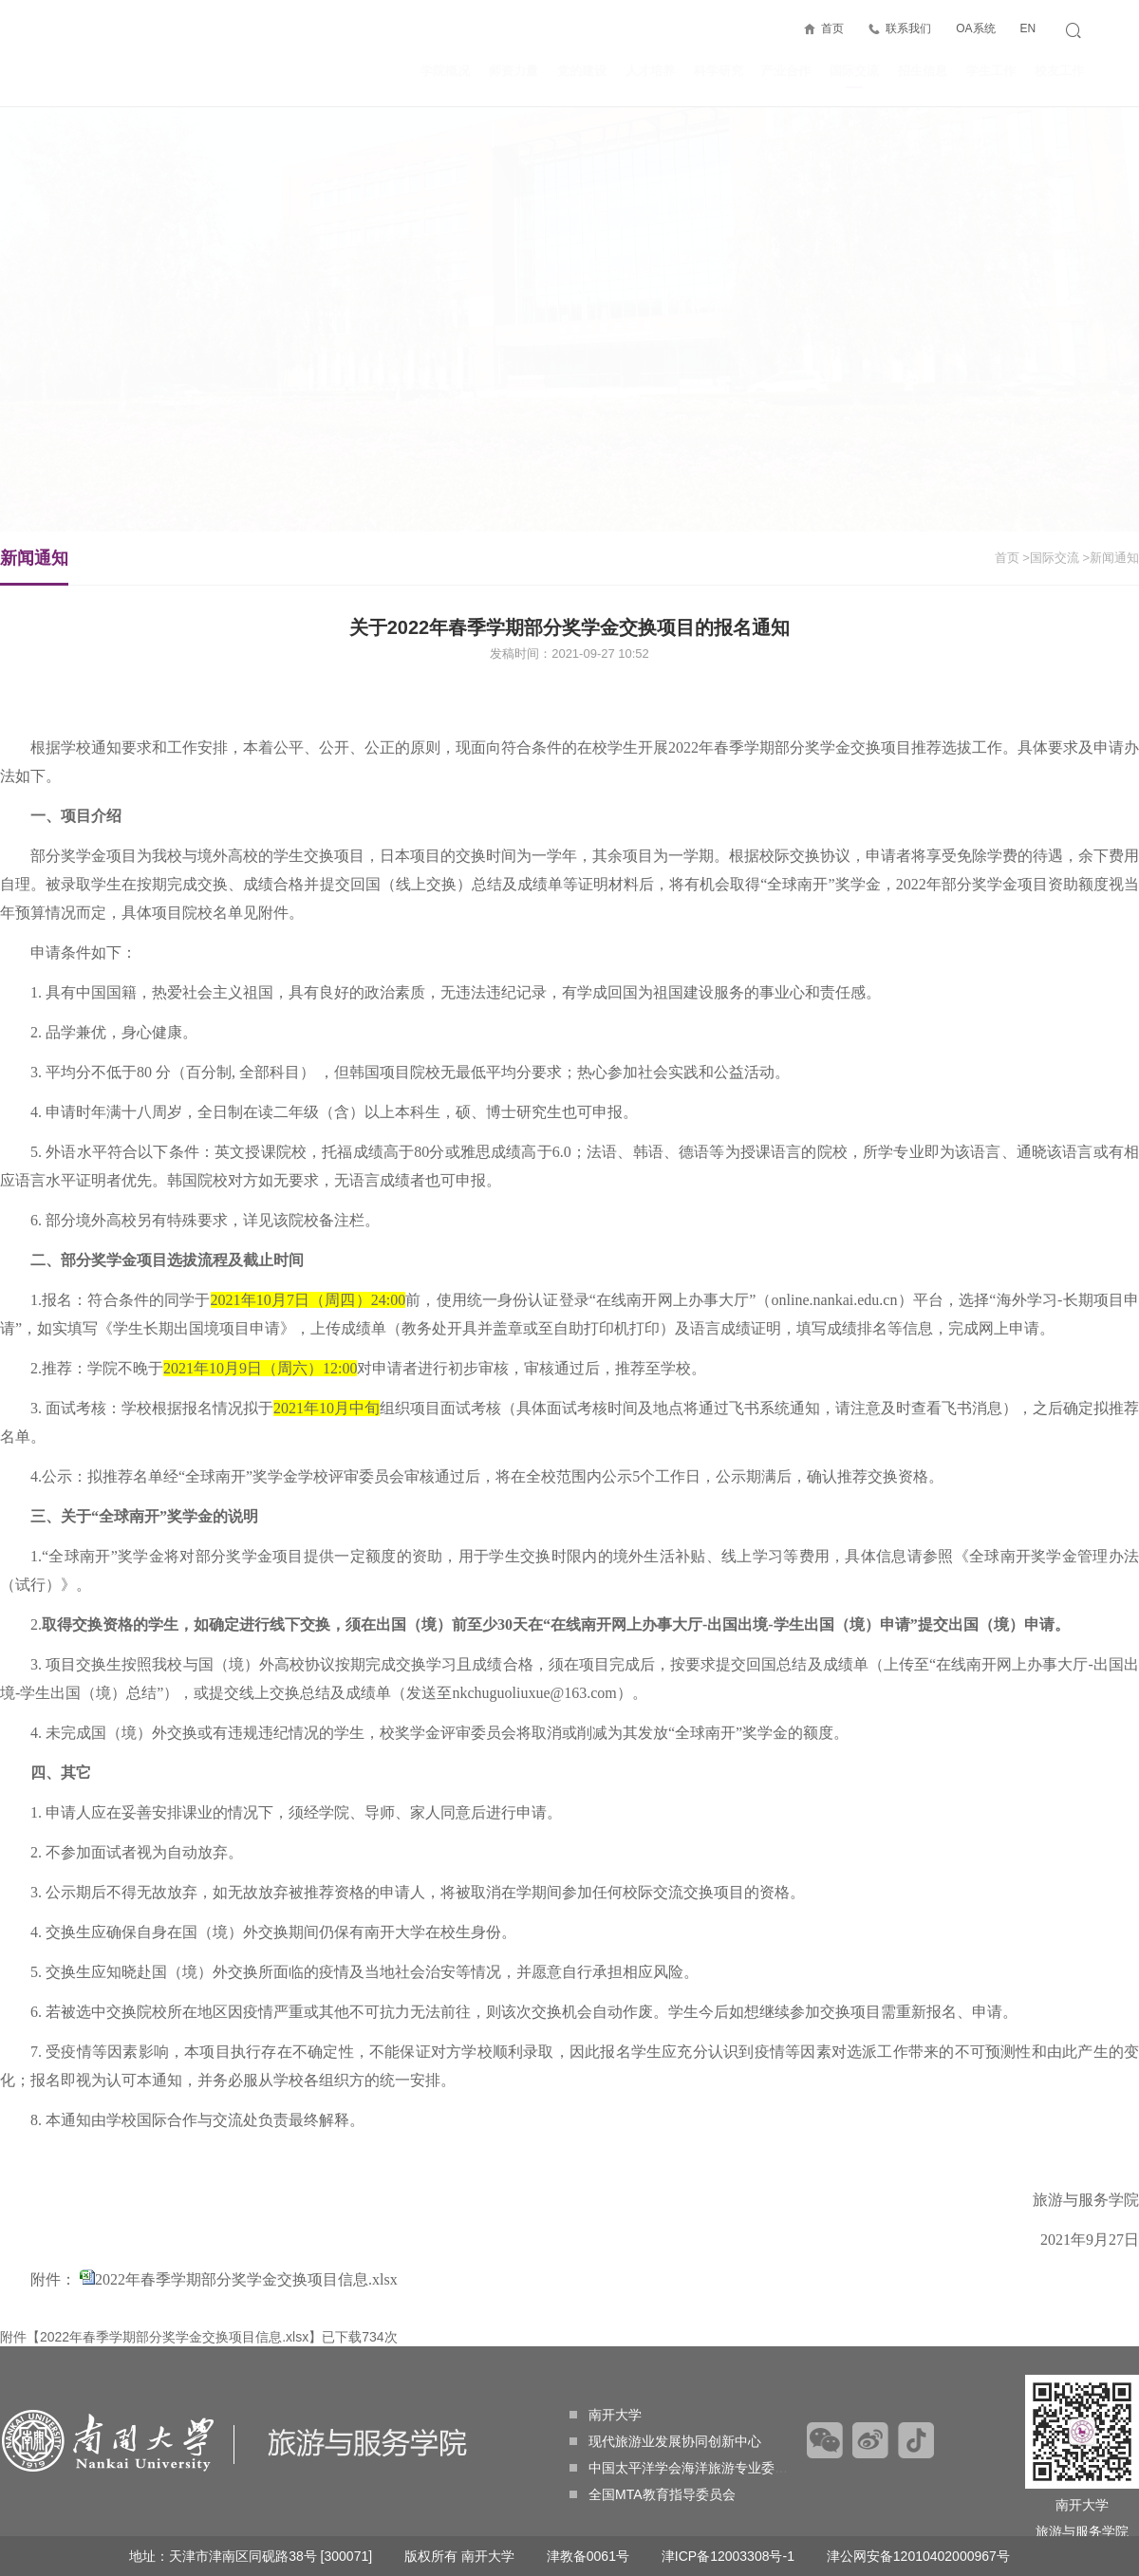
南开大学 (606, 2414)
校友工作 (1059, 71)
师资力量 (513, 71)
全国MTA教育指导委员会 (653, 2494)
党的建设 (582, 71)
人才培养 (650, 71)
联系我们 (908, 28)
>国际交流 (1050, 558)
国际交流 (854, 76)
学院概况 (445, 71)
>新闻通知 (1110, 558)
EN (1027, 28)
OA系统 (975, 28)
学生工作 (991, 71)
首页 (832, 28)
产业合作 (786, 71)
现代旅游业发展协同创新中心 (665, 2441)
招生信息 (922, 71)
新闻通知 (34, 567)
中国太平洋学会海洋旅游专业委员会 (685, 2467)
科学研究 (718, 71)
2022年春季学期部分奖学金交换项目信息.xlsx (246, 2279)
